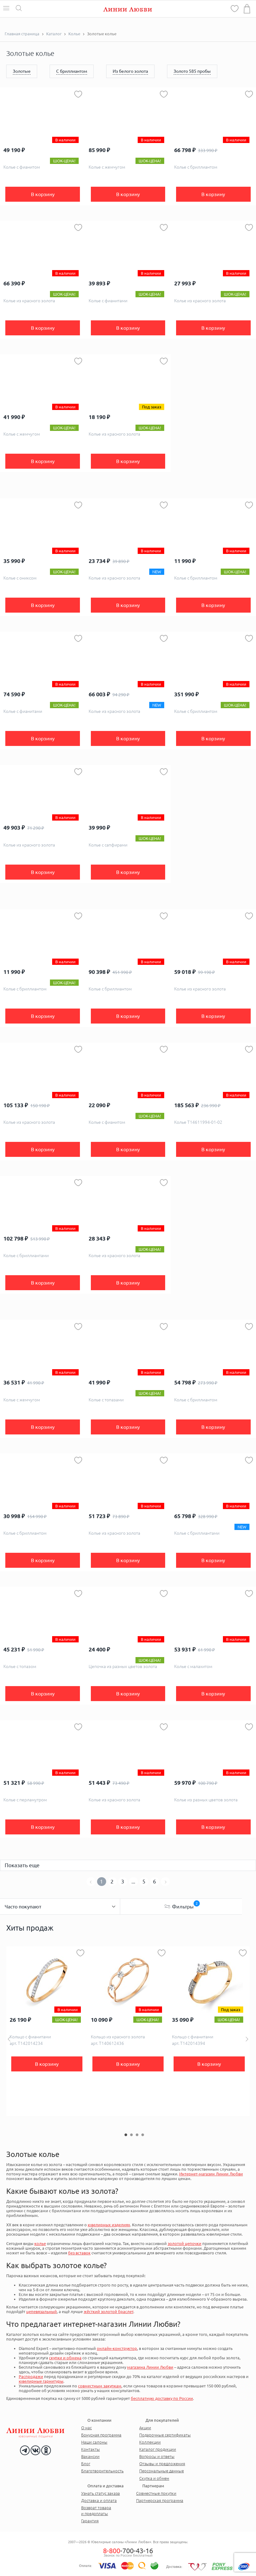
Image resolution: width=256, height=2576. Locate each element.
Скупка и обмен (154, 2478)
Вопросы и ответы (157, 2456)
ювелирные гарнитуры (41, 2381)
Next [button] (247, 2039)
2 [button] (131, 2134)
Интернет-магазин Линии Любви (211, 2174)
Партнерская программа (159, 2500)
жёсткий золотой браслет (108, 2311)
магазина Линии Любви (150, 2367)
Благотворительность (102, 2471)
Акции (145, 2427)
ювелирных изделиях (109, 2225)
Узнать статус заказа (100, 2493)
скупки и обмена (65, 2358)
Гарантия (90, 2521)
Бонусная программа (101, 2435)
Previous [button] (9, 2039)
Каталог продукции (157, 2449)
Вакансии (90, 2456)
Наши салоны (94, 2442)
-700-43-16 (128, 2550)
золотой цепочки (184, 2243)
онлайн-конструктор (117, 2348)
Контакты (90, 2449)
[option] (46, 2031)
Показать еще (22, 1865)
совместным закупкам (99, 2386)
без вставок (79, 2253)
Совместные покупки (156, 2493)
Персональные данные (161, 2471)
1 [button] (125, 2134)
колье (40, 2243)
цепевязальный (41, 2311)
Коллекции (150, 2442)
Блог (85, 2463)
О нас (86, 2427)
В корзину (43, 194)
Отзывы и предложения (162, 2463)
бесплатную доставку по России (162, 2398)
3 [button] (137, 2134)
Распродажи (31, 2376)
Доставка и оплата (99, 2500)
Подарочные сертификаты (165, 2435)
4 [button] (142, 2134)
